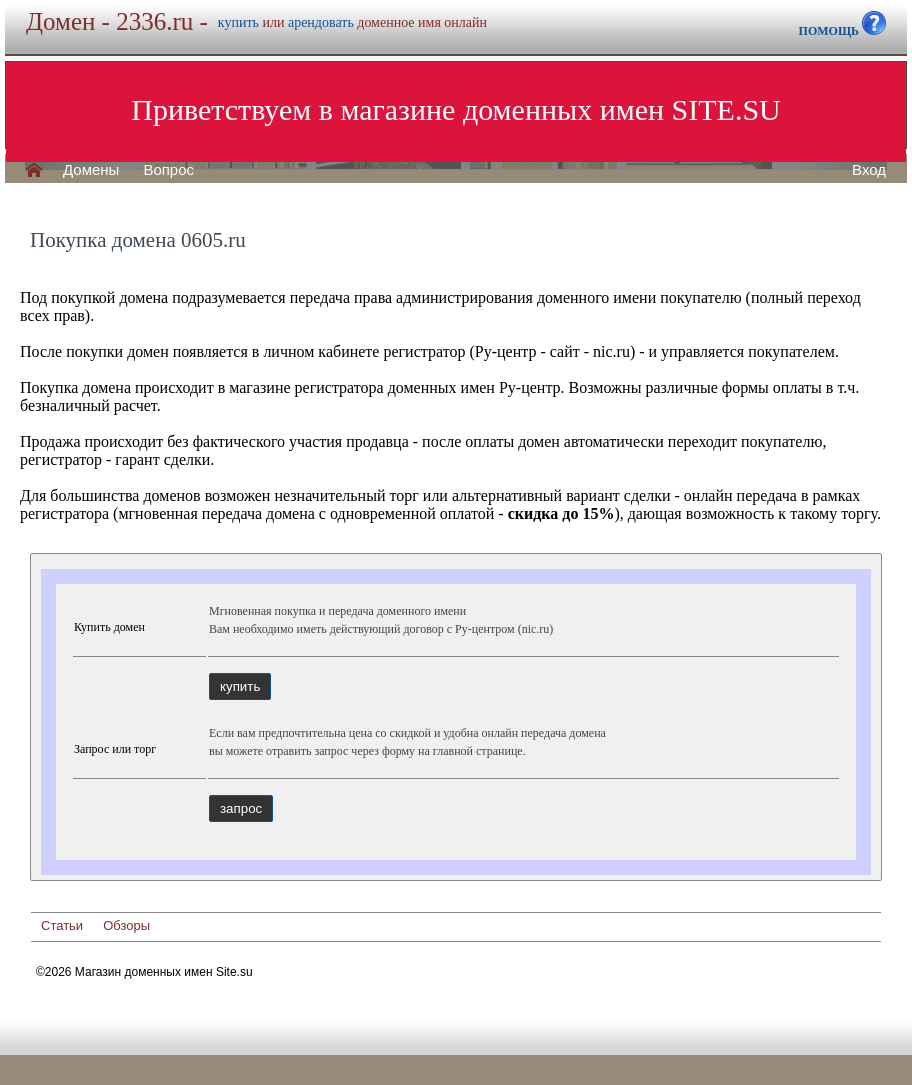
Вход (869, 170)
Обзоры (126, 925)
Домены (91, 170)
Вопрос (168, 170)
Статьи (62, 925)
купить (238, 22)
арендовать (321, 22)
